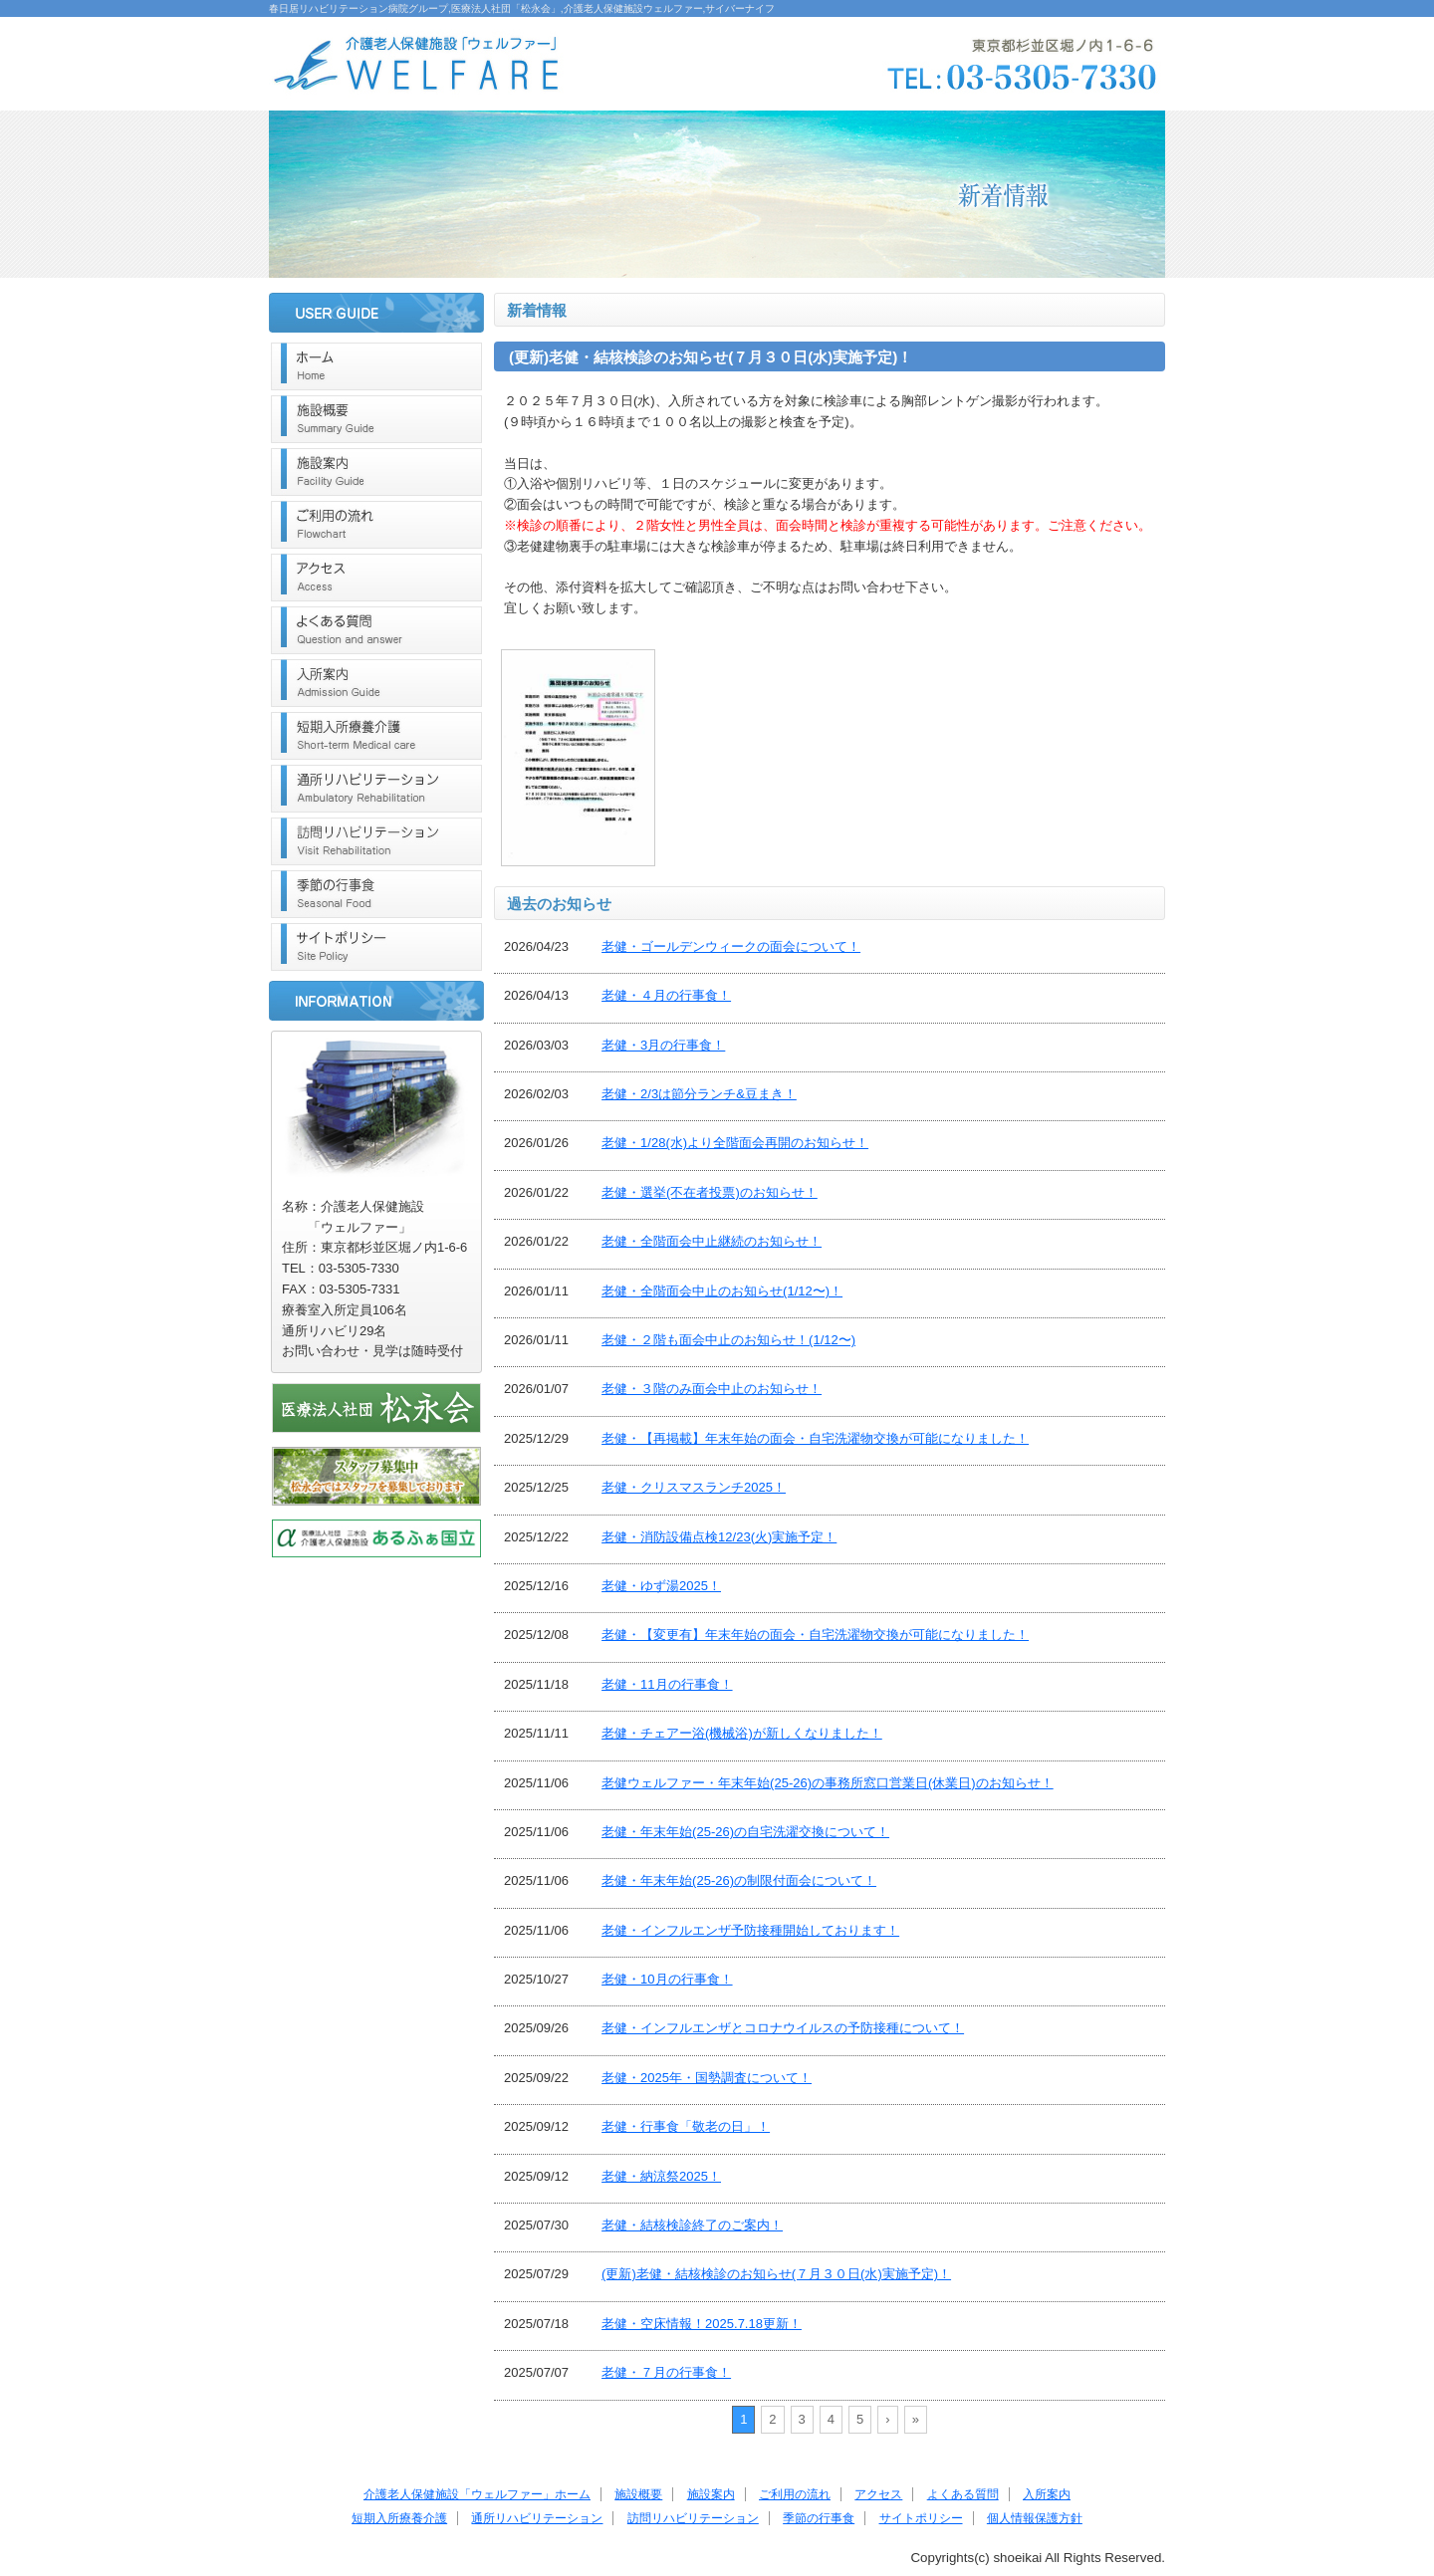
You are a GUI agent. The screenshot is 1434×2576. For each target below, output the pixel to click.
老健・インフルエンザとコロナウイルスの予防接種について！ (782, 2027)
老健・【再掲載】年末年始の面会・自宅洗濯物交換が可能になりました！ (815, 1438)
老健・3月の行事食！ (663, 1045)
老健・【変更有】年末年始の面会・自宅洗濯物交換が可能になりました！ (815, 1634)
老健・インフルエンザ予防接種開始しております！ (750, 1930)
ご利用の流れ (376, 525)
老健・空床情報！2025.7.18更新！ (701, 2323)
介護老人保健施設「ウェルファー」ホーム (477, 2494)
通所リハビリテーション (376, 789)
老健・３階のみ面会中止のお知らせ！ (711, 1388)
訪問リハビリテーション (376, 841)
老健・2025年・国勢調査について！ (706, 2077)
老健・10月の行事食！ (666, 1979)
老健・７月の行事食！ (666, 2372)
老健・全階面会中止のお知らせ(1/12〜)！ (721, 1291)
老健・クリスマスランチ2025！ (693, 1487)
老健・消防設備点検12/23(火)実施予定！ (718, 1536)
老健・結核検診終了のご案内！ (692, 2225)
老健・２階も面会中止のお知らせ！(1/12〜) (728, 1339)
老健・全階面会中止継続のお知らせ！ (711, 1241)
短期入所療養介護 (376, 736)
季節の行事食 (376, 894)
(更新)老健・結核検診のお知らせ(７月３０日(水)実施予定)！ (776, 2273)
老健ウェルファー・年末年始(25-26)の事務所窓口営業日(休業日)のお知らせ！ (827, 1782)
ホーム (376, 366)
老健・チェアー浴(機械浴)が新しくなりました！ (741, 1733)
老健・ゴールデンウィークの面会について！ (730, 946)
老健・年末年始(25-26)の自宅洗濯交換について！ (745, 1831)
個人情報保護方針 (1034, 2518)
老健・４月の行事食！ (666, 995)
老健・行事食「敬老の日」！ (685, 2126)
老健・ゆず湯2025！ (661, 1585)
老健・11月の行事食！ (666, 1684)
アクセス (376, 577)
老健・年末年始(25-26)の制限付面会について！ (738, 1880)
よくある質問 (376, 630)
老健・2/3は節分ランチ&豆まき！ (699, 1093)
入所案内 (376, 683)
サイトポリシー (376, 947)
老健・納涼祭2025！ (661, 2176)
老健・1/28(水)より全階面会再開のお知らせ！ (734, 1142)
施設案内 (376, 472)
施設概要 (376, 419)
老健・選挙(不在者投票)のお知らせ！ (709, 1192)
